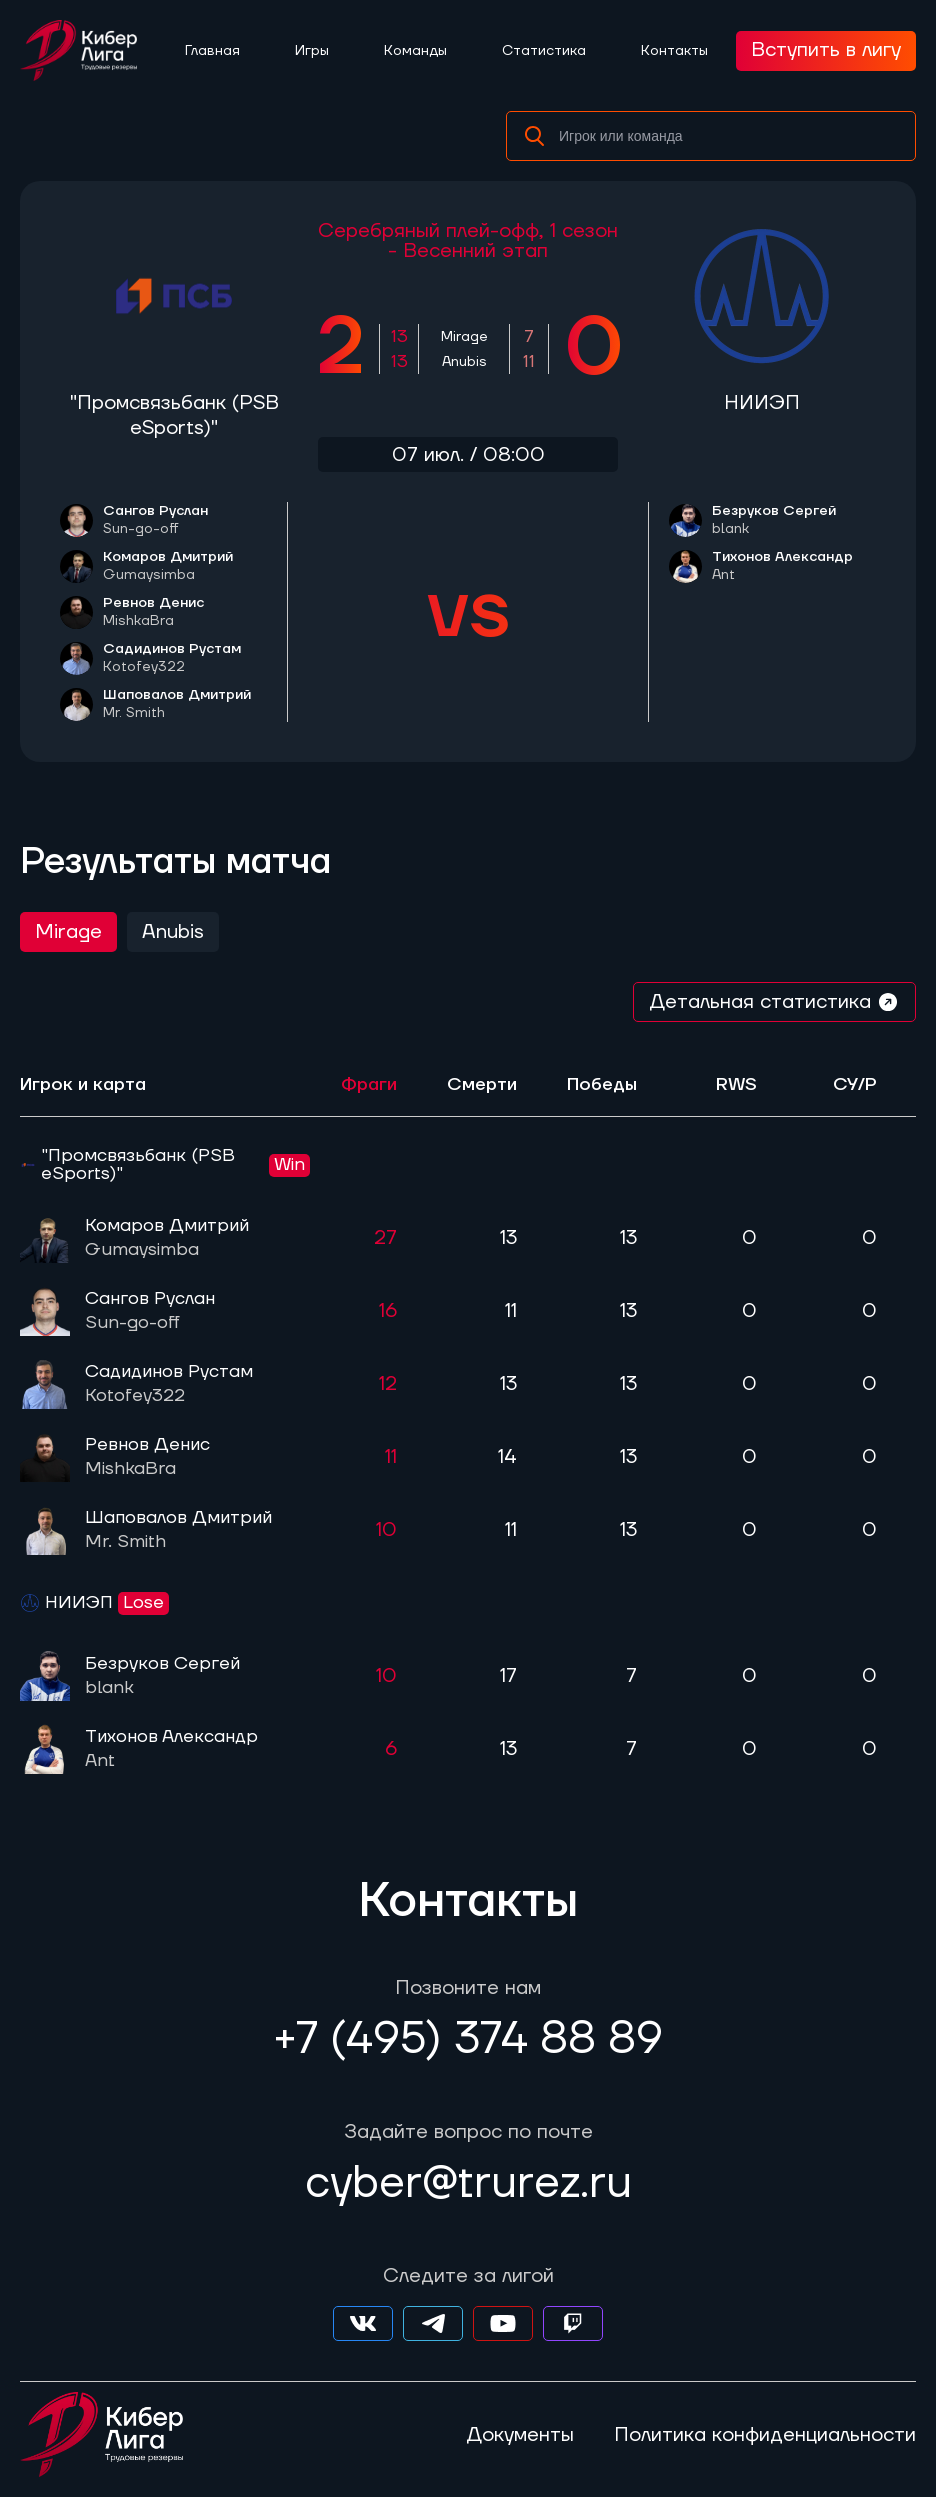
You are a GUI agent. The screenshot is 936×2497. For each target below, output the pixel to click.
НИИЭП (762, 403)
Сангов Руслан (155, 520)
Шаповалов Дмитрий (177, 704)
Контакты (674, 51)
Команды (415, 51)
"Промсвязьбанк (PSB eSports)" (174, 415)
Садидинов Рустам (172, 658)
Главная (212, 51)
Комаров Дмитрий (168, 566)
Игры (312, 51)
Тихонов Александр (782, 566)
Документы (520, 2435)
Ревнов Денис (153, 612)
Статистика (544, 51)
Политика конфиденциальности (765, 2435)
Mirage (68, 932)
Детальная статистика (774, 1002)
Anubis (173, 932)
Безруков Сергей (774, 520)
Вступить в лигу (826, 50)
